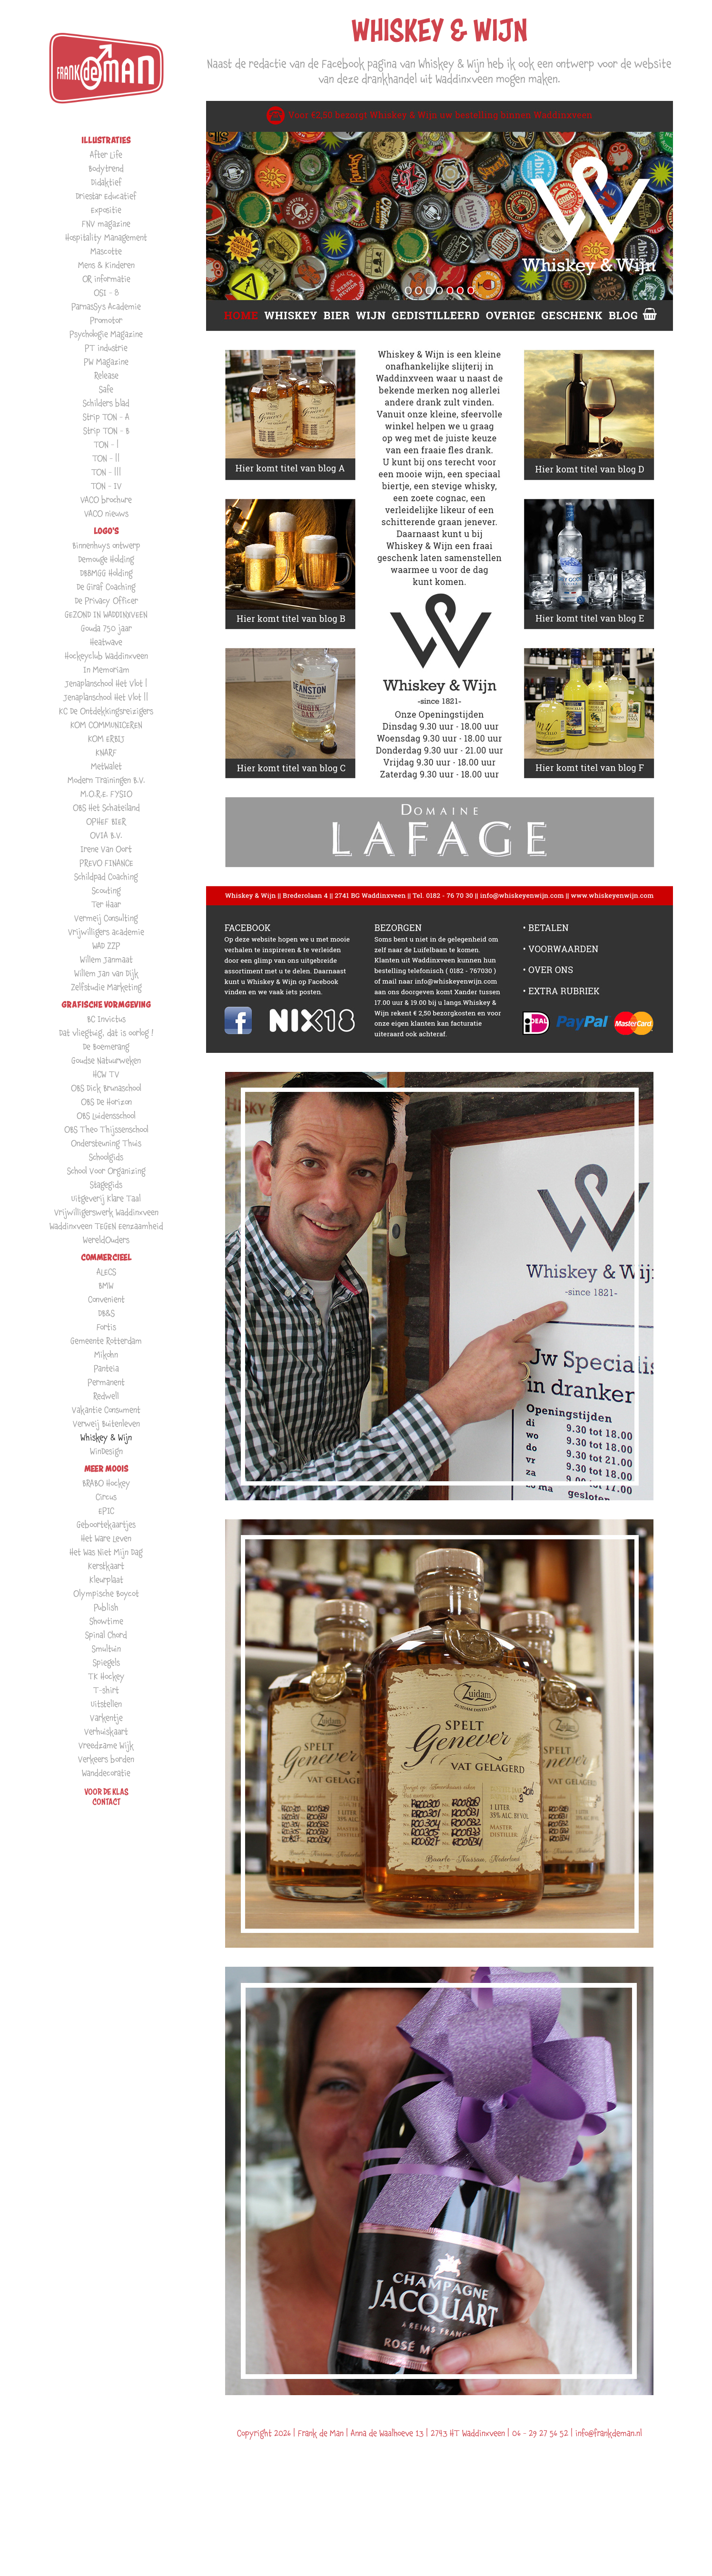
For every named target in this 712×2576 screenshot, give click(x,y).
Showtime (106, 1621)
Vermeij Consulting (106, 918)
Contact (106, 1801)
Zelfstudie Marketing (106, 987)
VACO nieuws (106, 513)
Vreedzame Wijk (106, 1745)
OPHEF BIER (106, 821)
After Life (106, 154)
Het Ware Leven (106, 1538)
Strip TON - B (106, 430)
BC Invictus (106, 1019)
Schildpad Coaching (106, 876)
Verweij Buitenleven (106, 1423)
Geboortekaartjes (106, 1524)
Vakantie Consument (106, 1410)
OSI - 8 (106, 292)
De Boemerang (106, 1046)
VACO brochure (106, 499)
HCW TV (106, 1074)
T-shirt (106, 1690)
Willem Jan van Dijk (106, 973)
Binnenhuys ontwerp (106, 545)
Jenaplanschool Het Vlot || (106, 697)
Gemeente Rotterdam (106, 1340)
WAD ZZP (106, 945)
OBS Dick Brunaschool (106, 1088)
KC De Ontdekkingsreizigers (106, 711)
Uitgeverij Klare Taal (106, 1198)
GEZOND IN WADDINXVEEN (106, 614)
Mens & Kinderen (106, 265)
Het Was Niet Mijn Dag (106, 1552)
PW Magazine (106, 361)
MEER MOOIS (106, 1469)
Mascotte (106, 251)
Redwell (106, 1396)
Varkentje (106, 1717)
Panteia (106, 1368)
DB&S (106, 1313)
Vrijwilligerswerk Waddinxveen (106, 1212)
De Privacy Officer (106, 600)
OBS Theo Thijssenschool (106, 1129)
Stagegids (106, 1184)
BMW (106, 1285)
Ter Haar (106, 904)
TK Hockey (106, 1676)
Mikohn (106, 1354)
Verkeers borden (106, 1759)
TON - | (106, 444)
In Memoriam (106, 669)
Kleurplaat (106, 1579)
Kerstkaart (106, 1566)
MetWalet (106, 766)
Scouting (106, 890)
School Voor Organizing (106, 1171)
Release (106, 375)
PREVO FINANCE (106, 863)
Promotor (106, 320)
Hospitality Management (106, 237)
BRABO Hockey (106, 1483)
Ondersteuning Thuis (106, 1143)
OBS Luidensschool (106, 1115)
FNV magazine (106, 223)
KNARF (106, 752)
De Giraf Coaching (106, 587)
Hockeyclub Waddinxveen (106, 656)
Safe (106, 389)
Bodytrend (106, 168)
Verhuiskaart (106, 1731)
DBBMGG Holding (106, 573)
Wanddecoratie (106, 1773)
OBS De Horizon (106, 1102)
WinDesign (106, 1451)
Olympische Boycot (106, 1593)
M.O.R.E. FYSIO (106, 794)
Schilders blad (106, 403)
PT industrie (106, 348)
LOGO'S (106, 531)
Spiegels (106, 1662)
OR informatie (106, 279)
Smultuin (106, 1648)
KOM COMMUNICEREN (106, 725)
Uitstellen (106, 1704)
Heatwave (106, 642)
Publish (106, 1607)
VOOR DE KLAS (106, 1791)
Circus (106, 1497)
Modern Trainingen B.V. (106, 780)
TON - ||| (106, 472)
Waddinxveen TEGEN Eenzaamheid (106, 1226)
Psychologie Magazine (106, 334)
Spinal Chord (106, 1635)
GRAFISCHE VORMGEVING (106, 1005)
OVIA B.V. (106, 835)
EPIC (106, 1510)
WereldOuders (106, 1240)
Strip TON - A (106, 417)
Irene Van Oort (106, 849)
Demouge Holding (106, 559)
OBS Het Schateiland (106, 807)
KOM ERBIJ (106, 738)
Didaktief (106, 182)
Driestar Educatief (106, 196)
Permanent (106, 1382)
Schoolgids (106, 1157)
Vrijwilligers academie (106, 932)
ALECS (106, 1271)
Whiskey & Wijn (106, 1437)
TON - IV (106, 486)
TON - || (106, 458)
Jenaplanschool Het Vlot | (106, 683)
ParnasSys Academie (106, 306)
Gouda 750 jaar (106, 628)
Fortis (106, 1327)
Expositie (106, 210)
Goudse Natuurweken (106, 1060)
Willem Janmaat (106, 959)
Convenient (106, 1299)
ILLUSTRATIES (106, 140)
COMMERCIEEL (106, 1257)
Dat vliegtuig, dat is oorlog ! (106, 1033)
